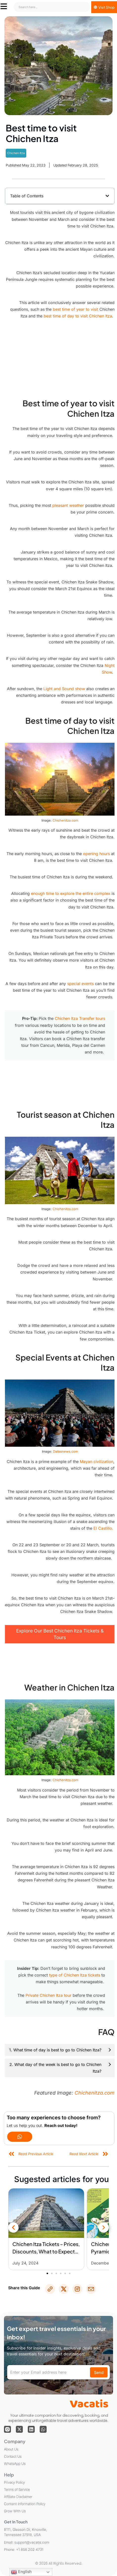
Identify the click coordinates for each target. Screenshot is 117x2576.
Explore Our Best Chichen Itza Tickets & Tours (60, 1634)
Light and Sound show (63, 688)
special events (80, 983)
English (21, 2572)
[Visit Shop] (104, 7)
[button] (107, 196)
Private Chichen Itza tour (48, 1995)
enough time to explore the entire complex (70, 893)
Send (99, 2372)
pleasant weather (68, 505)
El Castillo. (103, 1528)
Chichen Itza (16, 153)
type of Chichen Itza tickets (74, 1975)
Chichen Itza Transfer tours (80, 1018)
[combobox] (52, 7)
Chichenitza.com (65, 820)
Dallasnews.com (65, 1451)
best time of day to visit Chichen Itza (78, 315)
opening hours (96, 853)
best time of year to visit (75, 309)
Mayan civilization (96, 1461)
